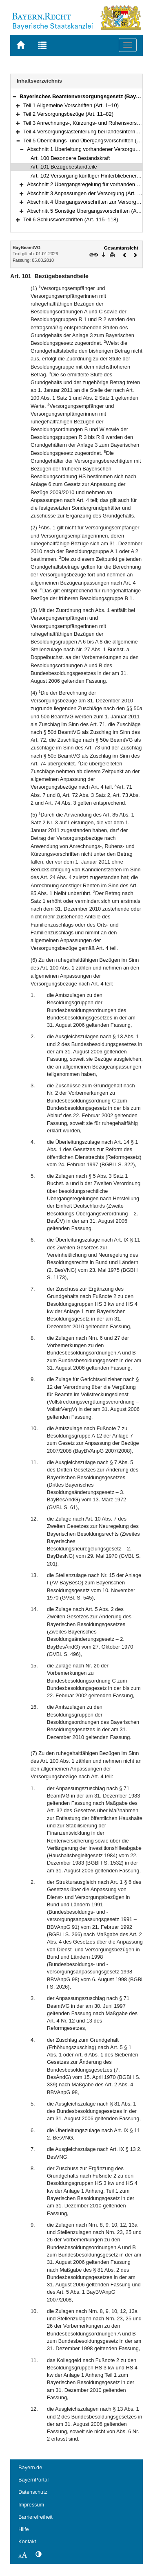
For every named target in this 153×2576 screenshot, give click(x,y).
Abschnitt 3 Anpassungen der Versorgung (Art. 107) (87, 193)
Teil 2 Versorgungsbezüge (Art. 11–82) (68, 114)
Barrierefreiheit (35, 2517)
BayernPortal (33, 2480)
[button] (14, 96)
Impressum (31, 2505)
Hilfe (23, 2529)
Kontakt (27, 2541)
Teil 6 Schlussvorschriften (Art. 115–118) (70, 219)
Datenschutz (32, 2492)
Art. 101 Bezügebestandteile (64, 167)
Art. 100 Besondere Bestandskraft (70, 158)
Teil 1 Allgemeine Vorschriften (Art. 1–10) (71, 105)
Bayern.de (30, 2467)
